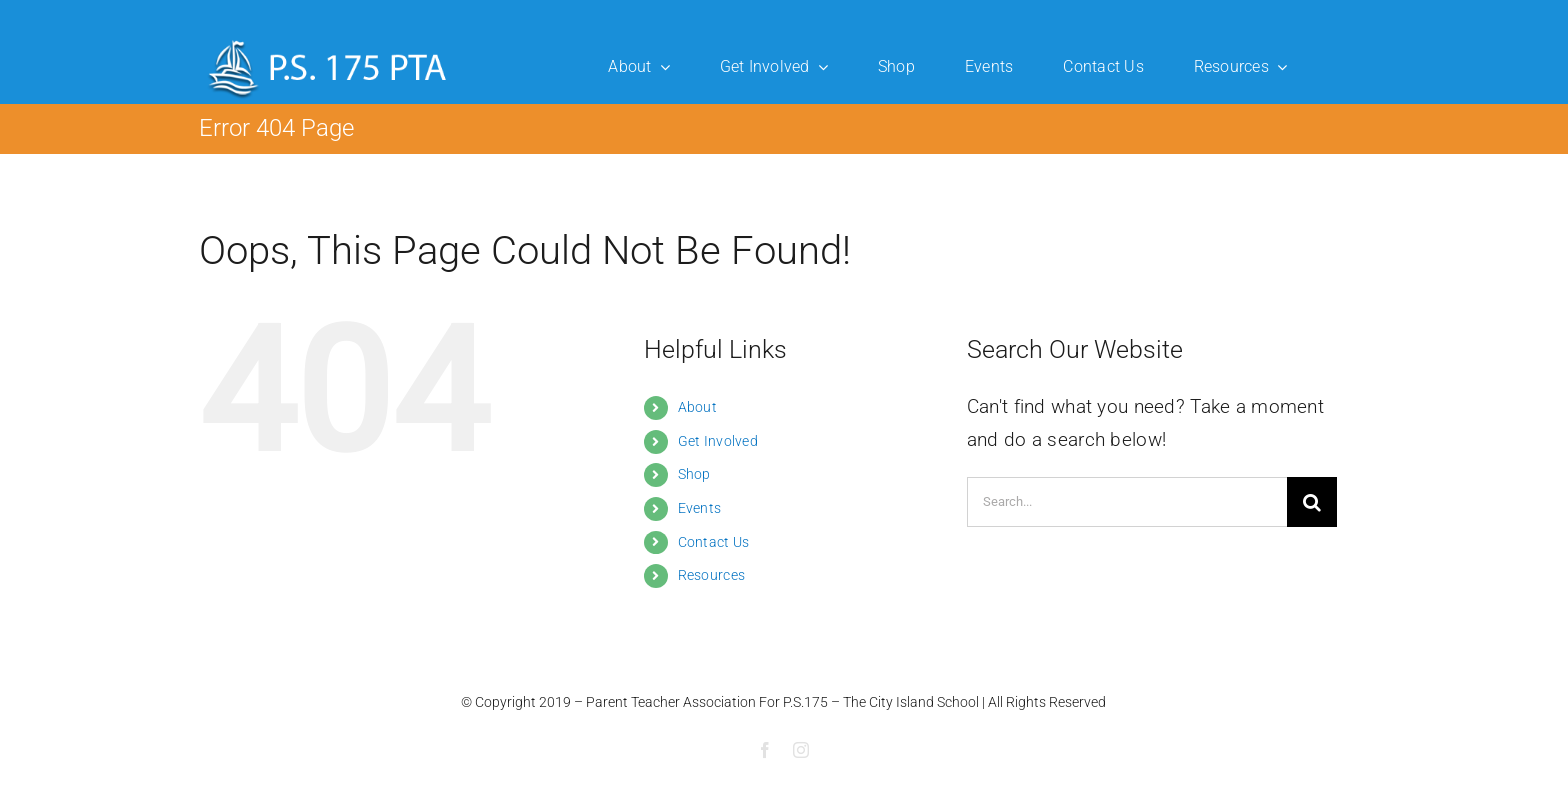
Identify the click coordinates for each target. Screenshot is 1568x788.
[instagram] (801, 750)
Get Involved (718, 441)
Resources (712, 575)
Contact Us (714, 542)
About (697, 407)
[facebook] (765, 750)
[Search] (1312, 502)
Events (700, 508)
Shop (694, 474)
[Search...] (1127, 502)
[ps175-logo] (327, 39)
